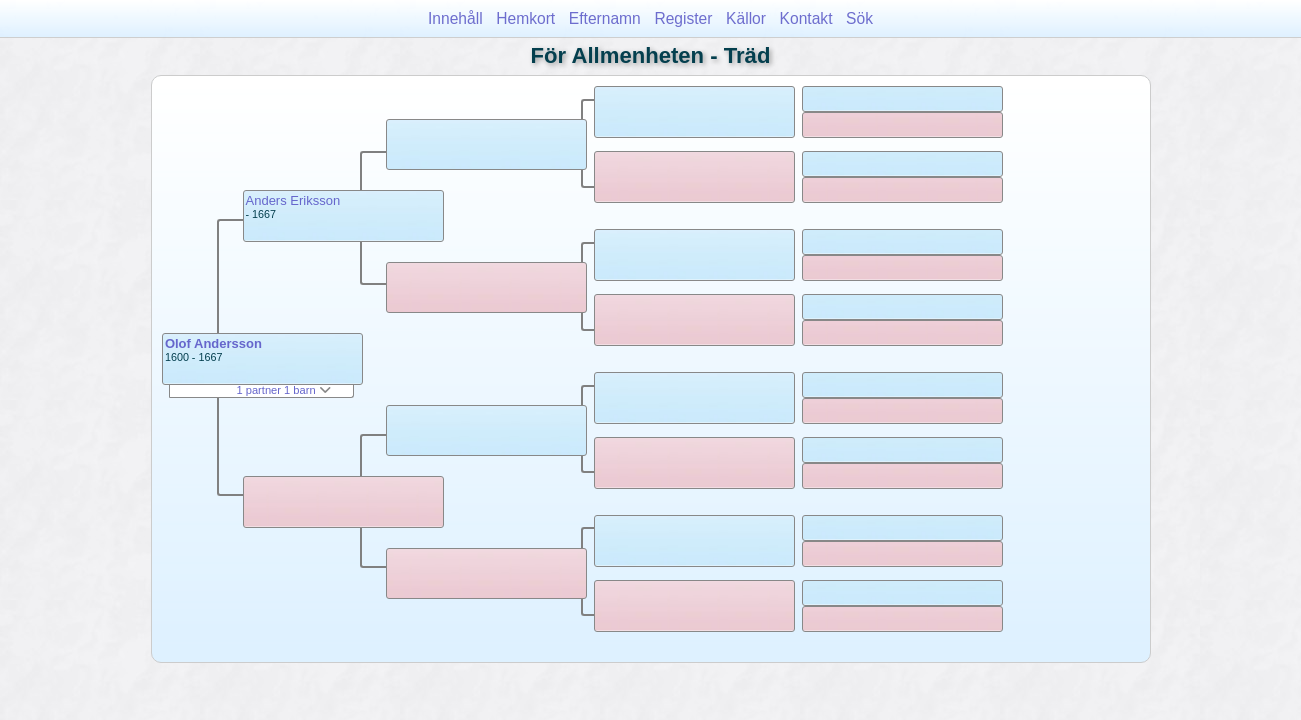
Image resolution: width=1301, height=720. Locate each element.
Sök (859, 18)
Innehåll (455, 18)
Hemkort (525, 18)
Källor (746, 18)
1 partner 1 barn (283, 390)
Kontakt (806, 18)
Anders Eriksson (293, 200)
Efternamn (605, 18)
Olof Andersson (213, 343)
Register (683, 18)
